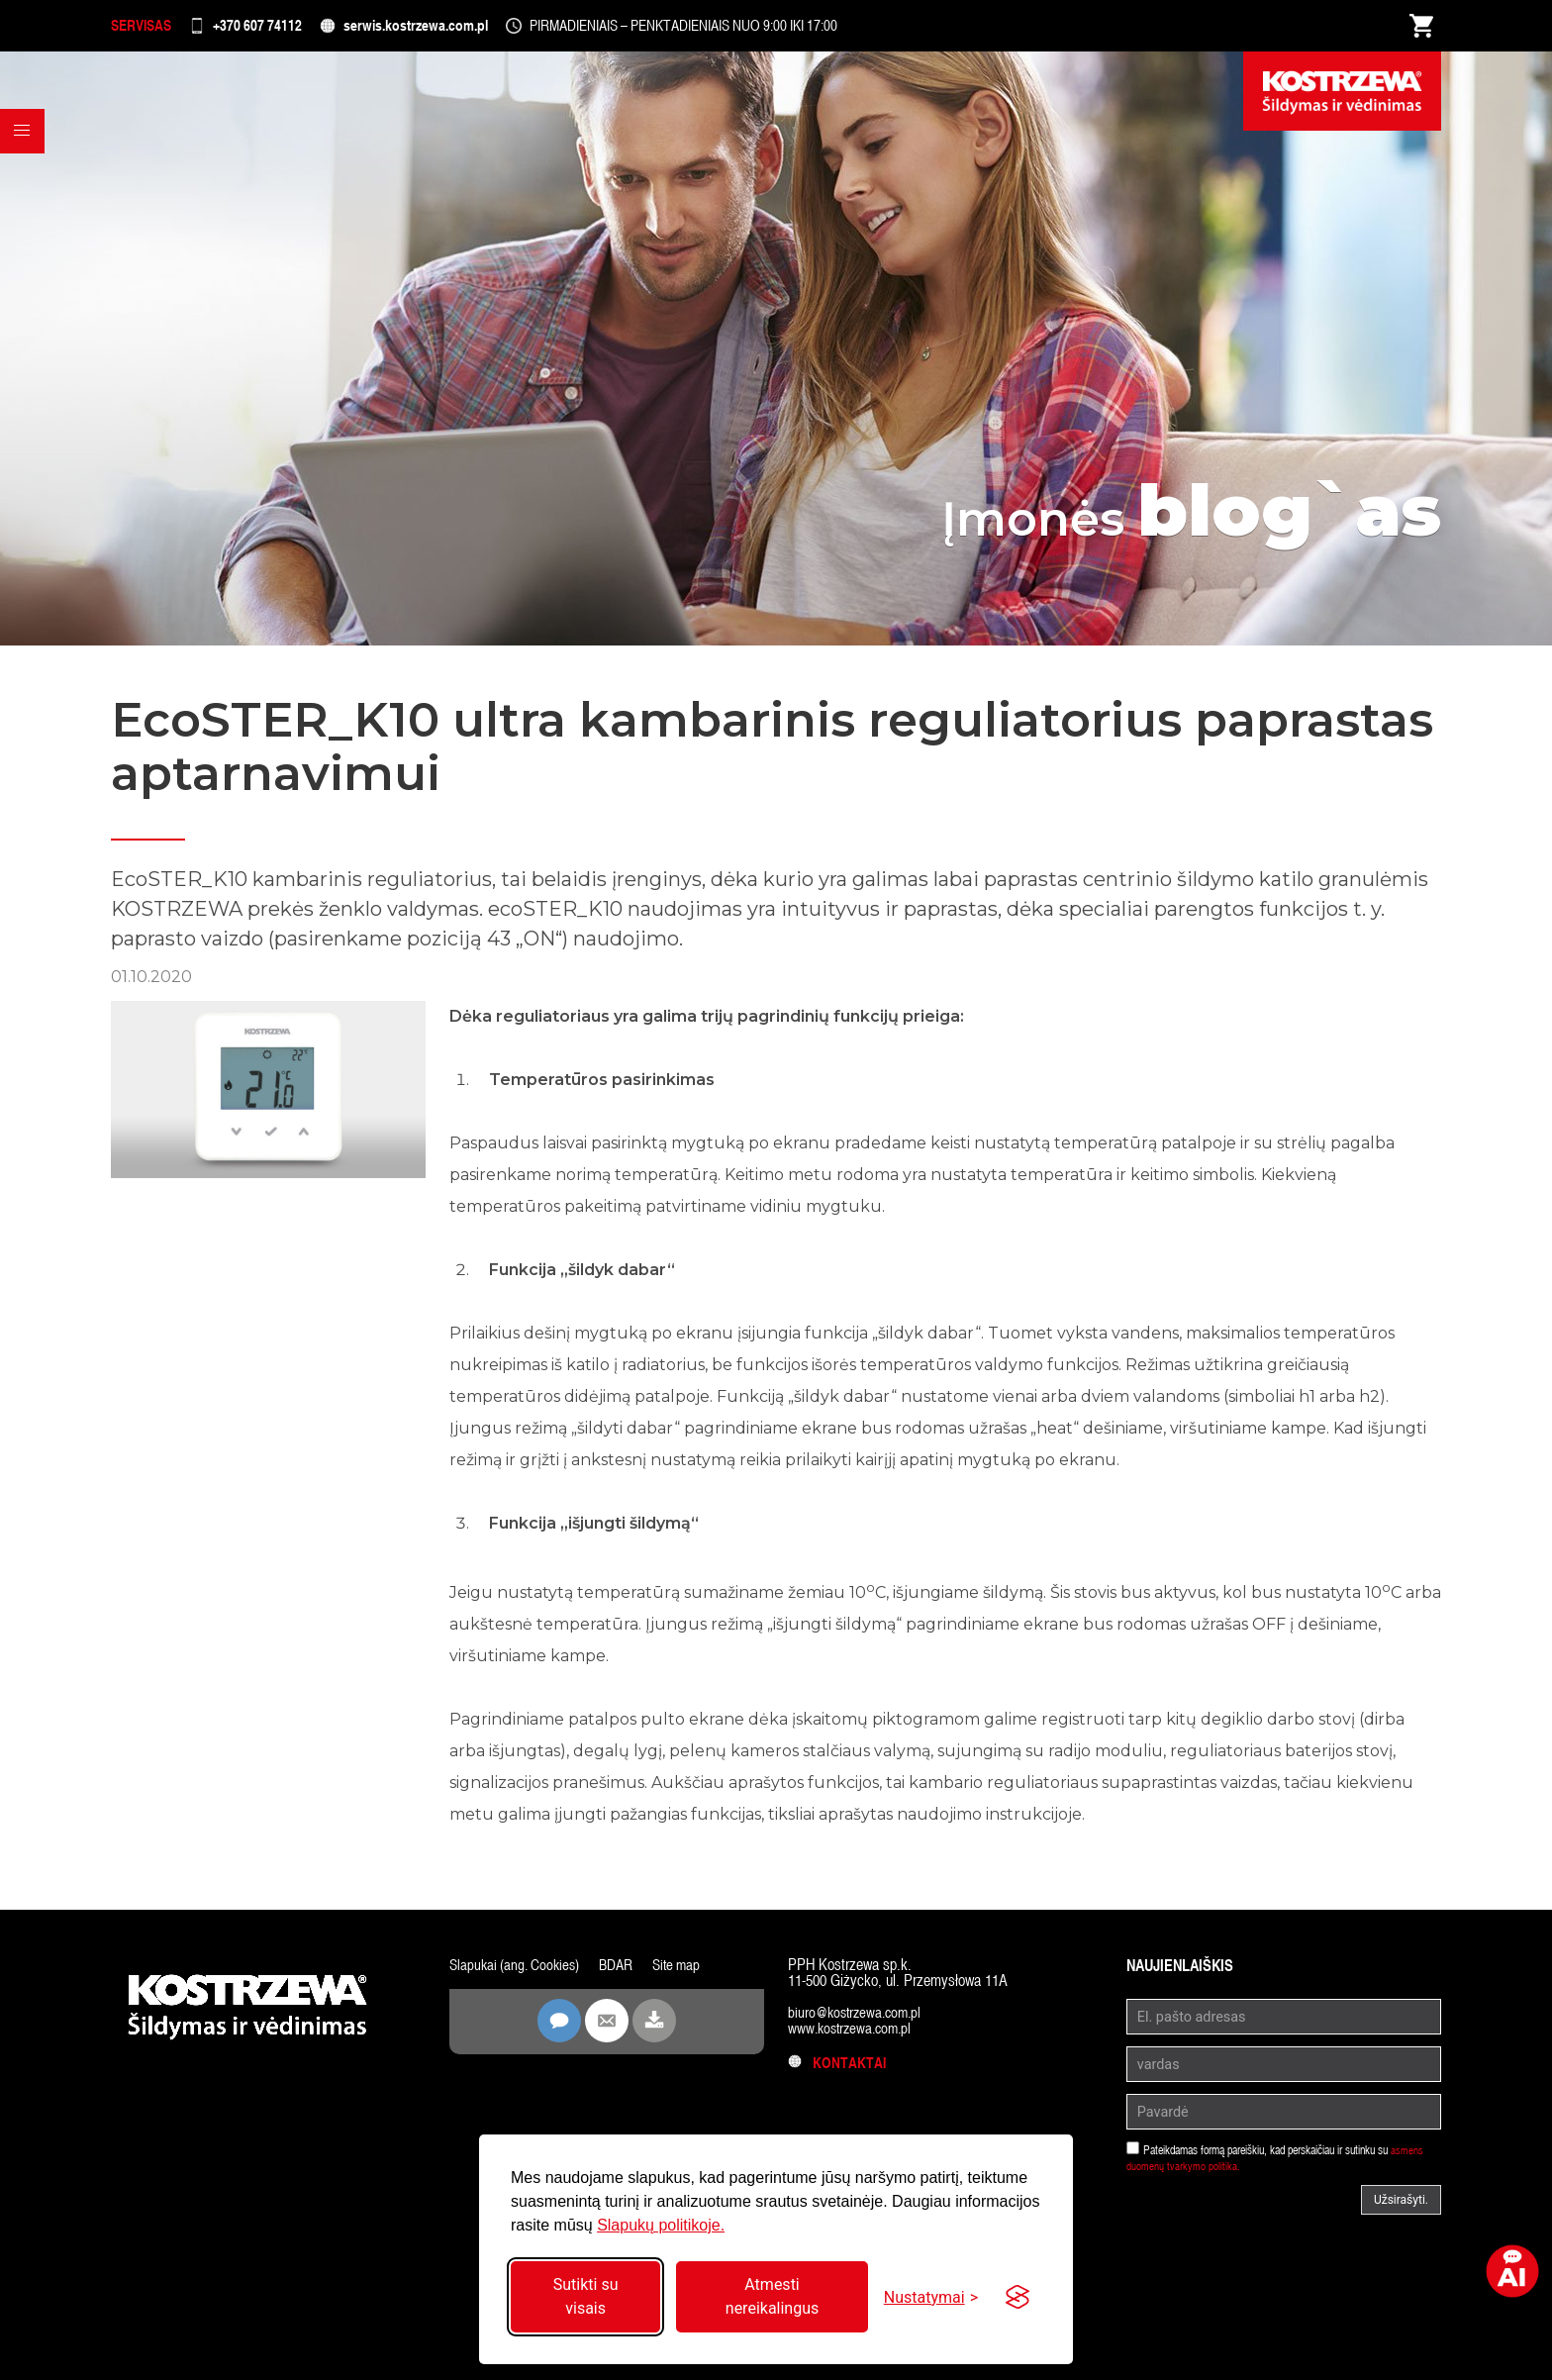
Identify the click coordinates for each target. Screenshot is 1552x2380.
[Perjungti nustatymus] (931, 2297)
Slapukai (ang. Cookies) (517, 1971)
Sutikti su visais (586, 2296)
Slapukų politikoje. (661, 2225)
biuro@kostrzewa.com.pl (858, 2019)
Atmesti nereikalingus (772, 2296)
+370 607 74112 (286, 29)
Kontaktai (839, 2069)
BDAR (623, 1971)
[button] (25, 167)
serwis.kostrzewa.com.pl (469, 29)
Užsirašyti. (1401, 2207)
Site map (687, 1971)
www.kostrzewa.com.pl (854, 2035)
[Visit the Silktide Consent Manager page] (1017, 2297)
